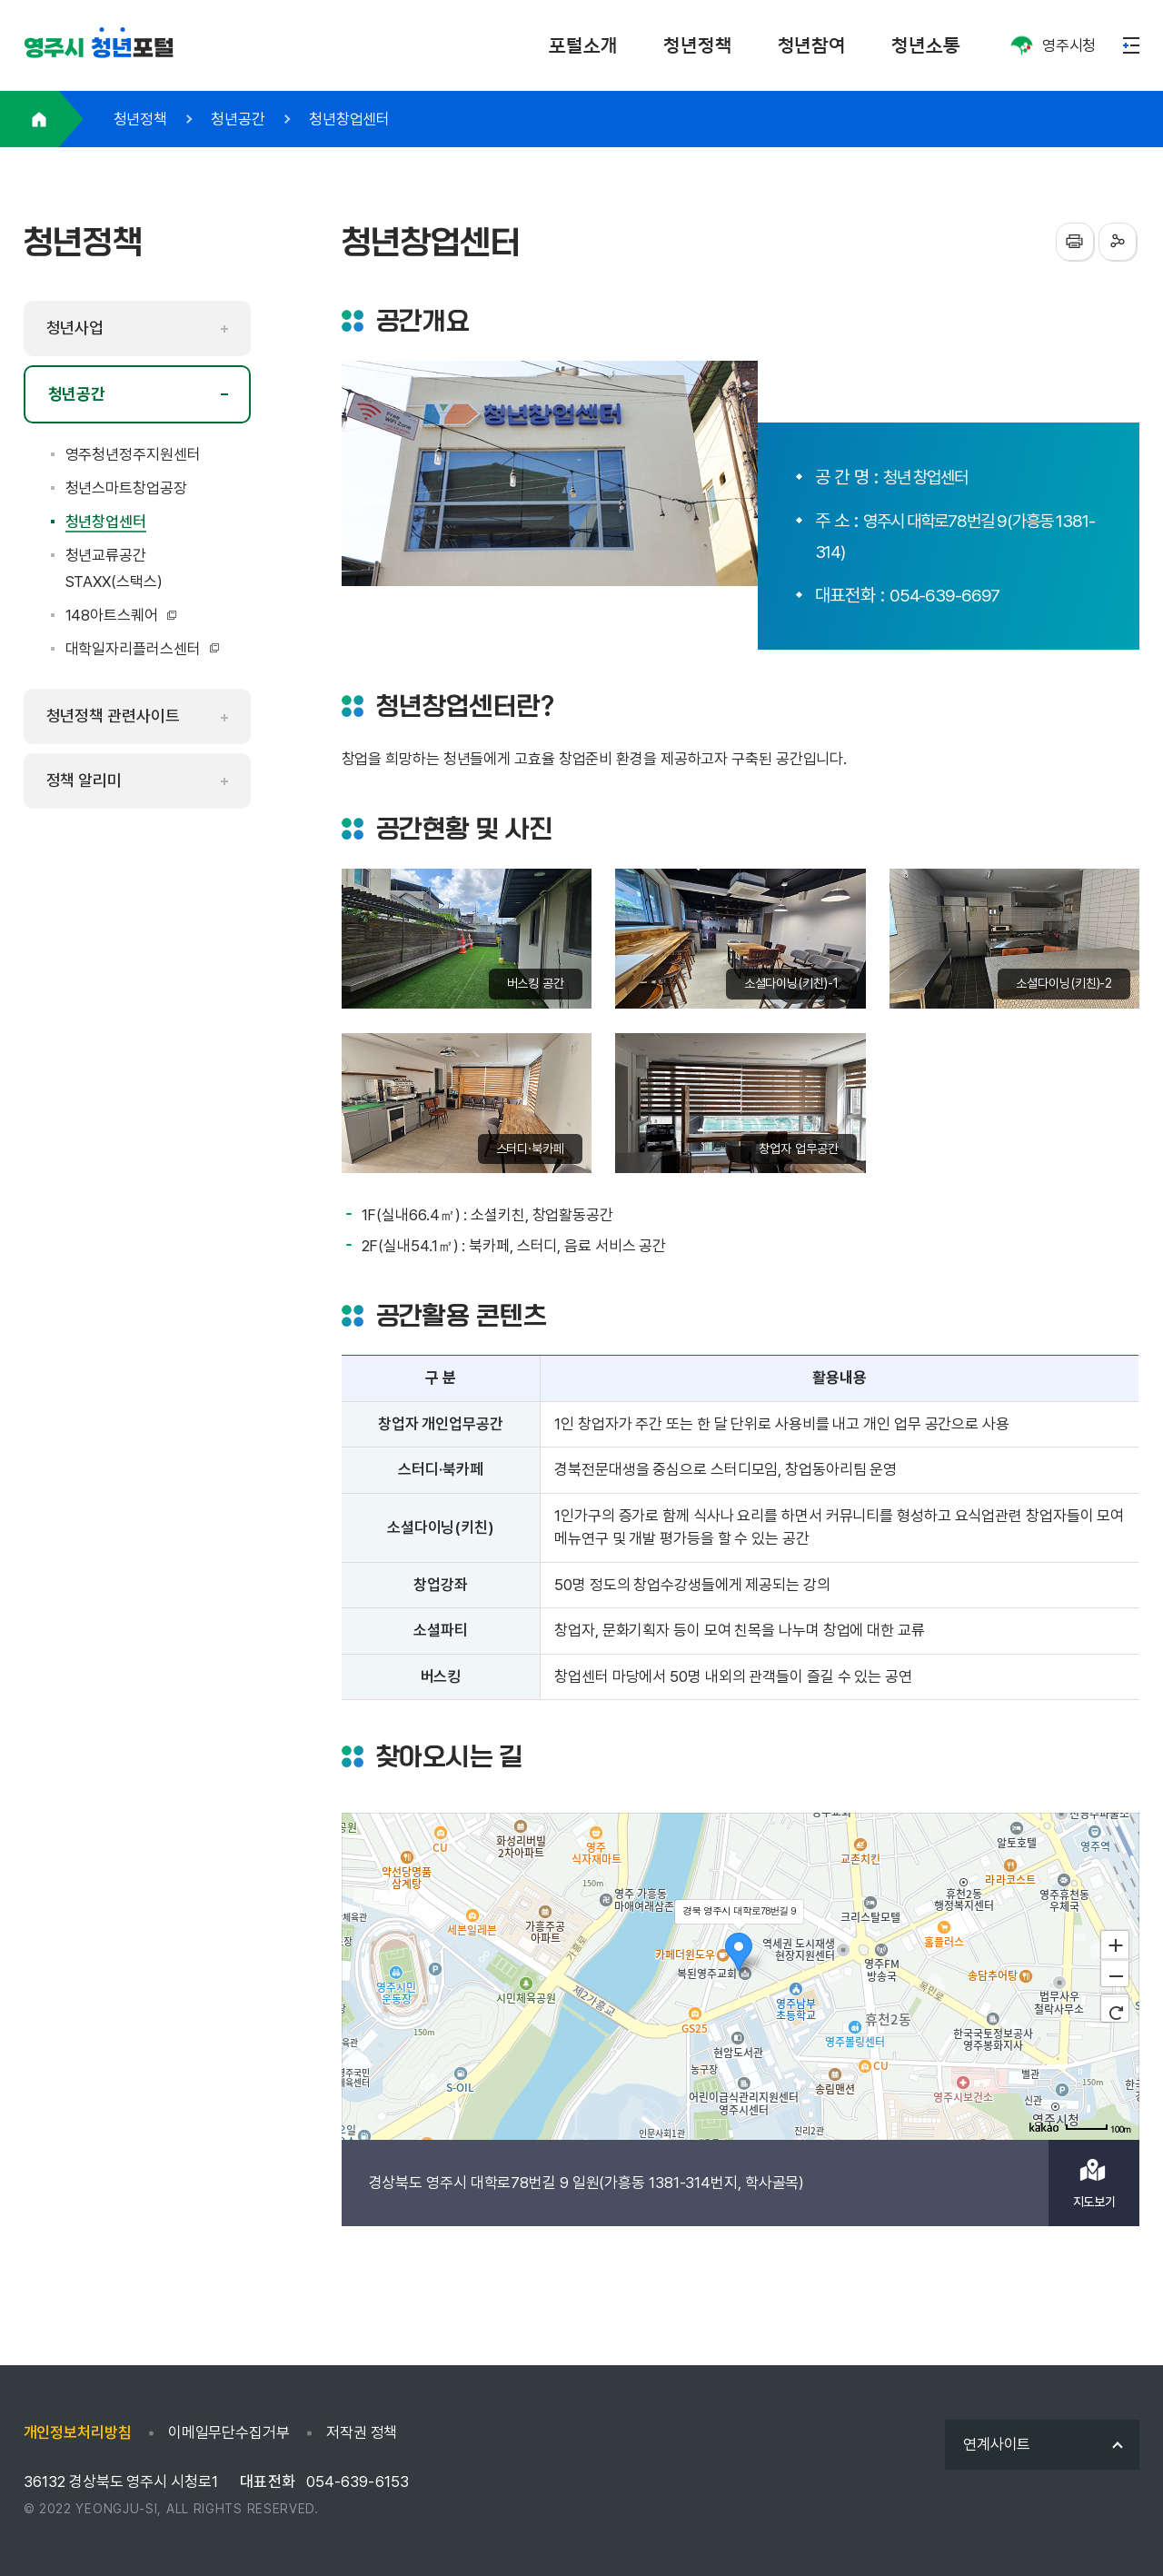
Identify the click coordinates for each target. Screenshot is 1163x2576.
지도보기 (1095, 2201)
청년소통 (925, 45)
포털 (99, 48)
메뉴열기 (1131, 45)
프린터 (1075, 242)
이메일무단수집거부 (229, 2432)
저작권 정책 (361, 2432)
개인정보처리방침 (78, 2432)
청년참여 (812, 45)
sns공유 (1117, 242)
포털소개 (583, 45)
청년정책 (697, 45)
